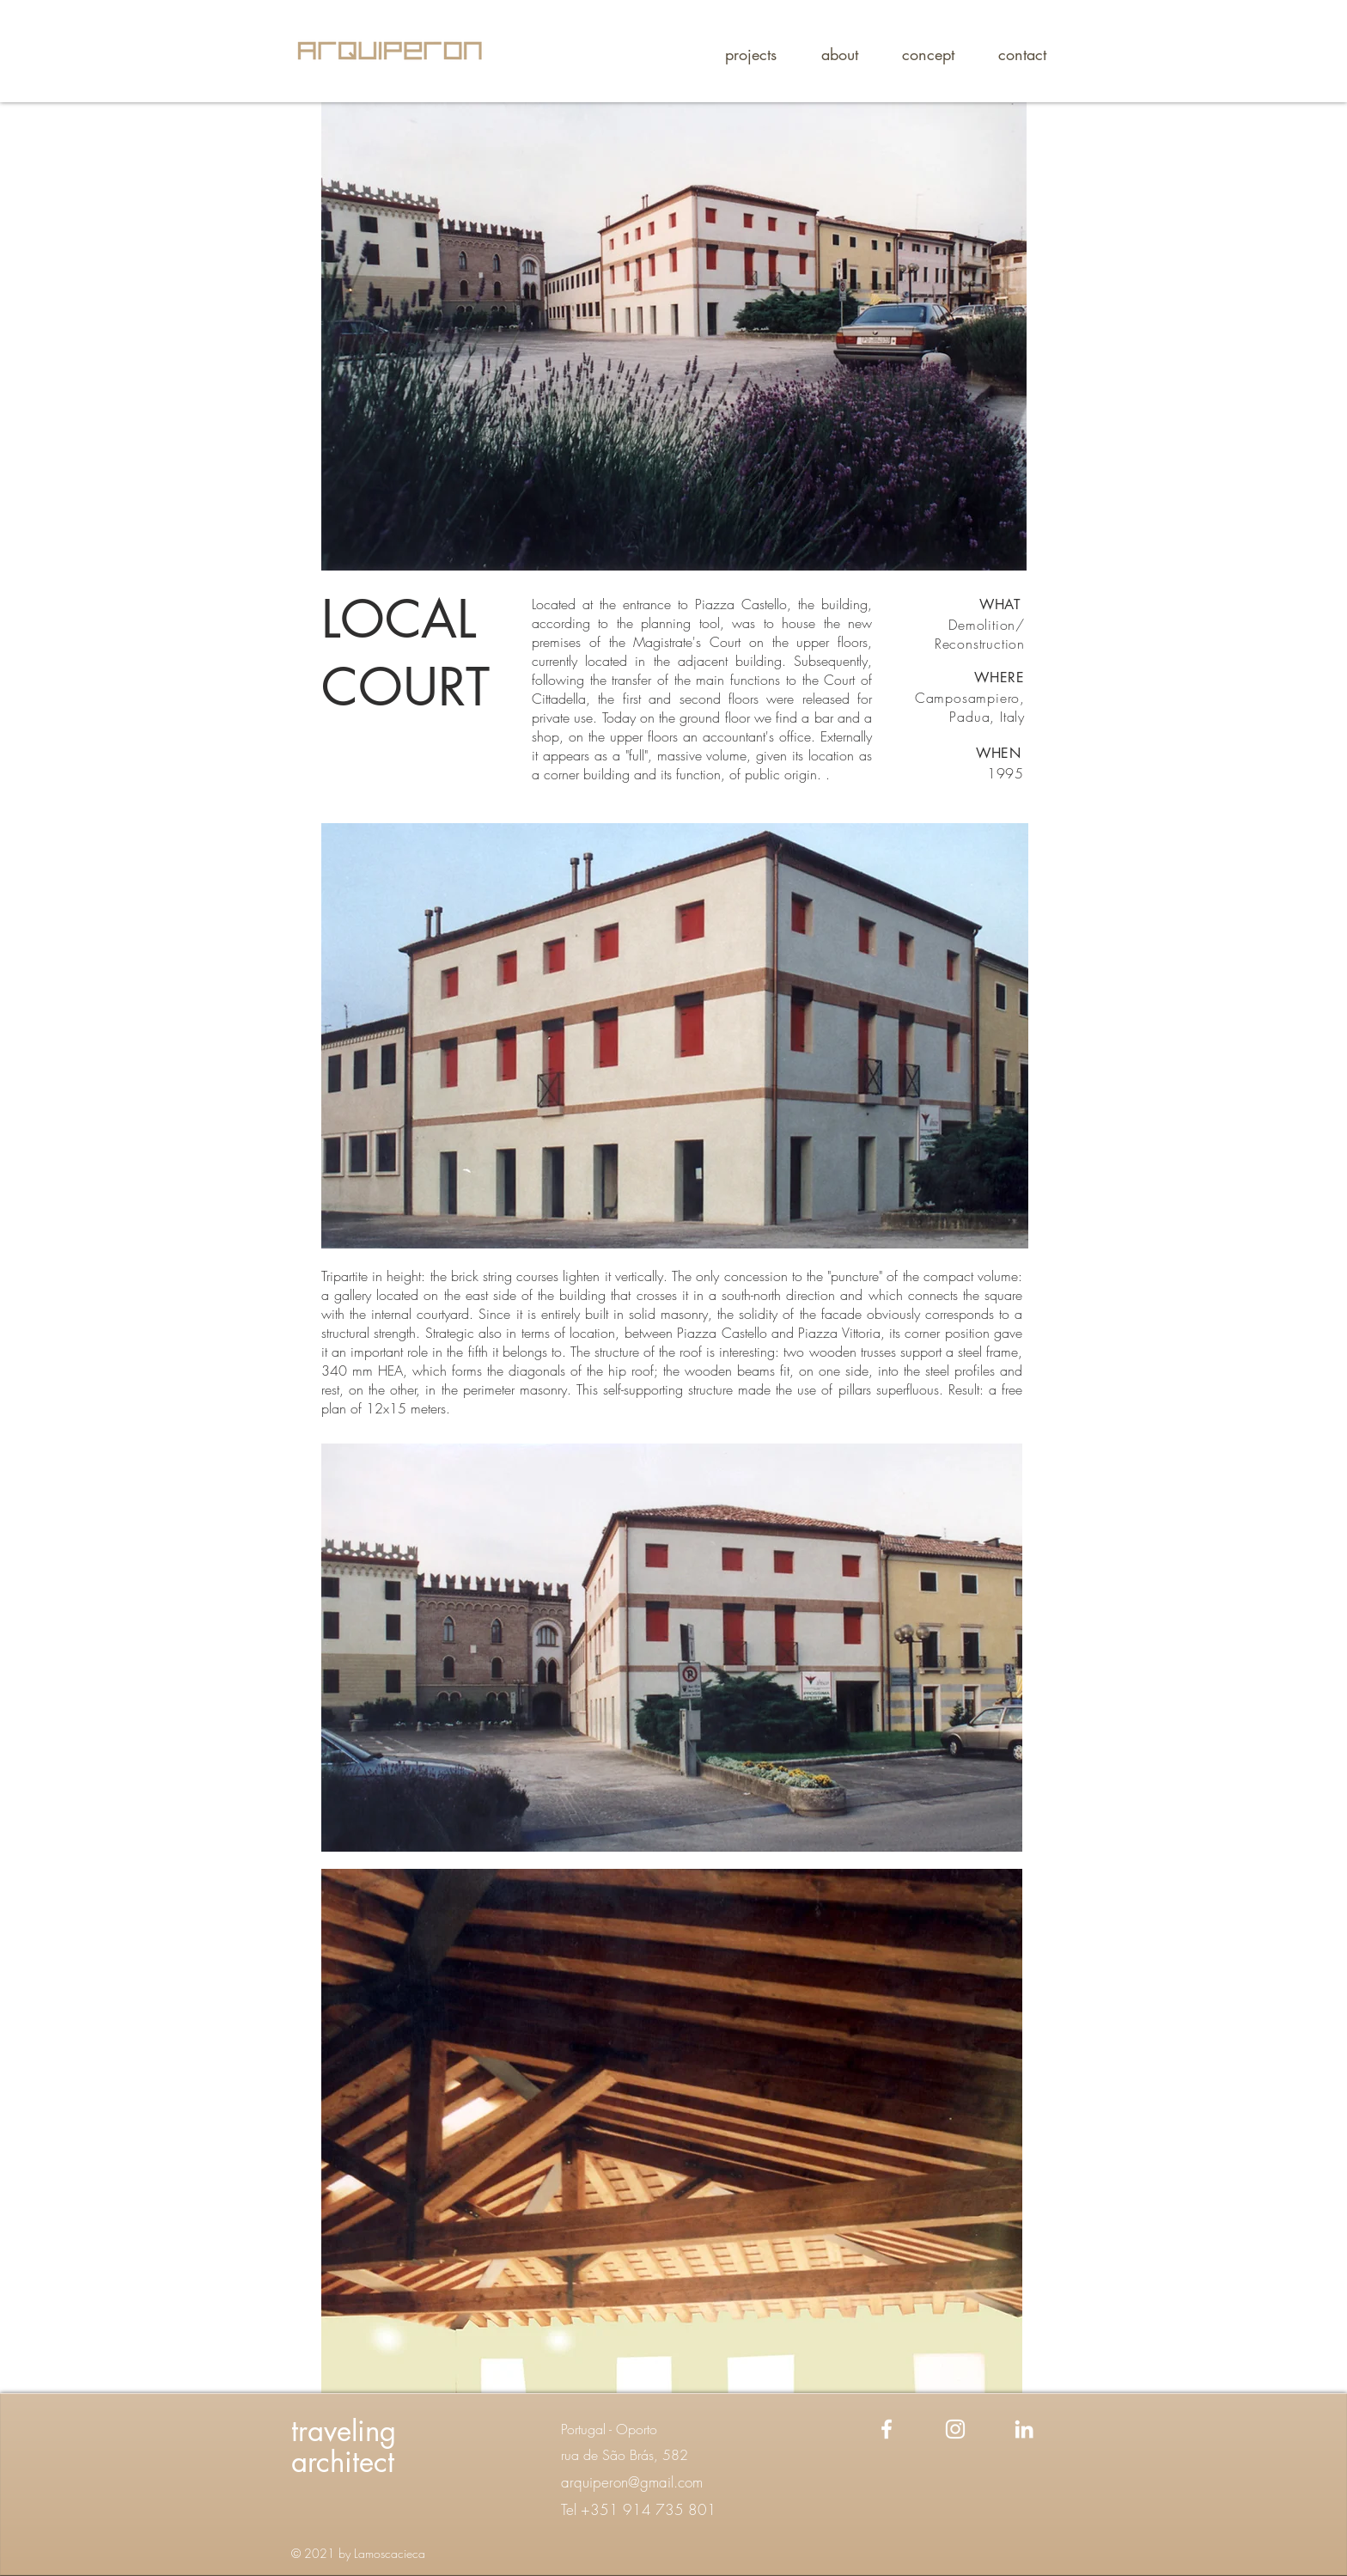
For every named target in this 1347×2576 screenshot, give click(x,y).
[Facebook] (886, 2429)
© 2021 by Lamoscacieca (358, 2553)
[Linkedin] (1024, 2429)
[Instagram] (955, 2429)
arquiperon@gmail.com (632, 2482)
